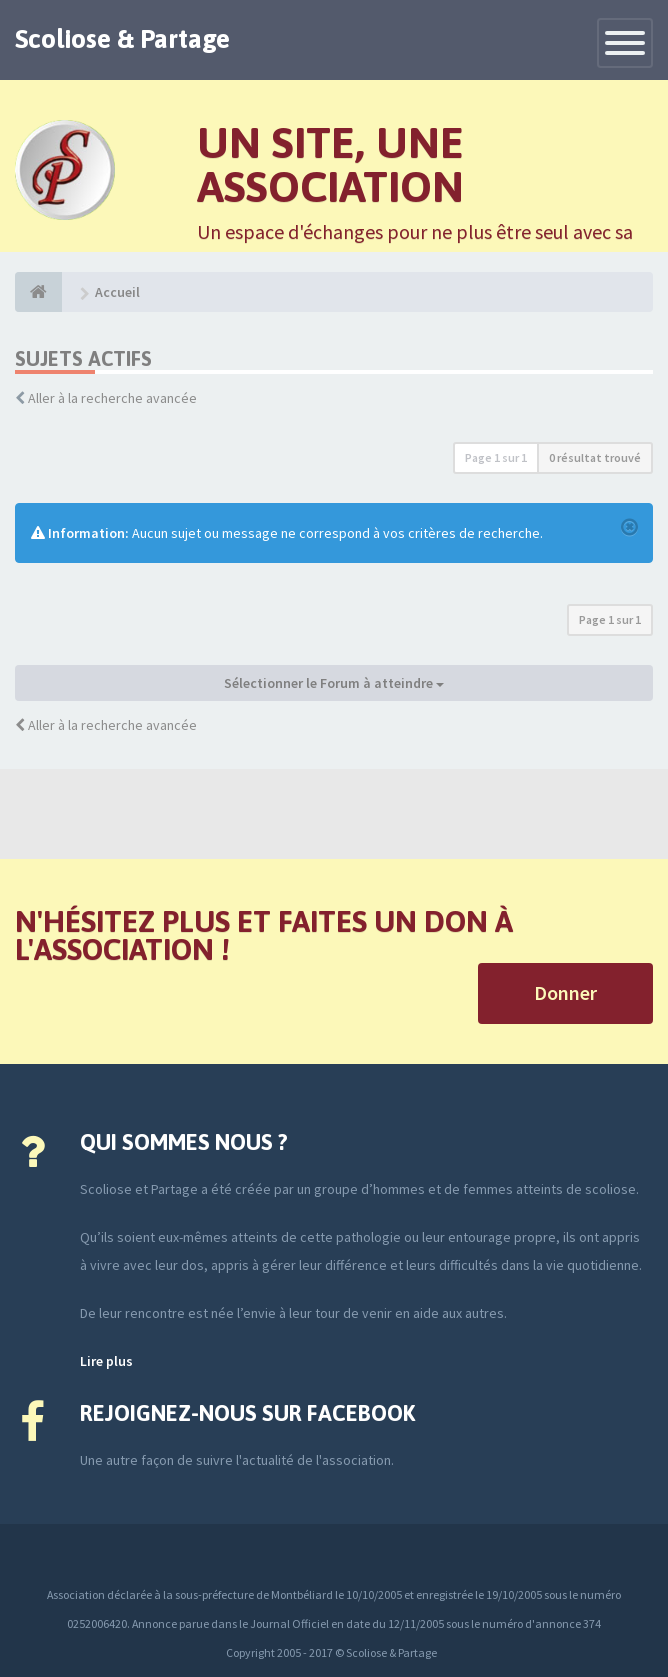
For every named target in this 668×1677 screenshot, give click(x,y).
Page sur (496, 457)
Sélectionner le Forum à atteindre (334, 683)
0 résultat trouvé (595, 457)
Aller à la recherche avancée (112, 398)
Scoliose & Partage (122, 39)
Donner (565, 992)
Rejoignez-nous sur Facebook (247, 1413)
